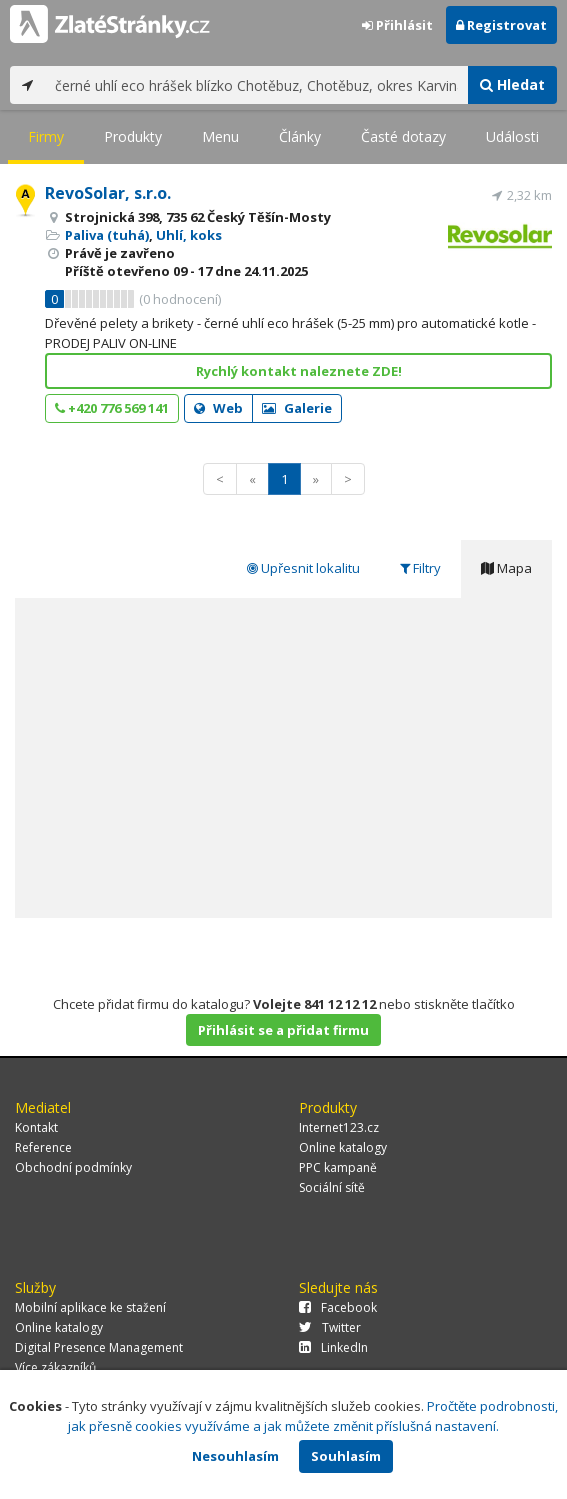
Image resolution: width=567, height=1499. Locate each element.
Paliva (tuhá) (107, 235)
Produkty (133, 136)
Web (218, 408)
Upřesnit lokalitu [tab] (303, 568)
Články (300, 136)
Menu (220, 136)
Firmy (46, 136)
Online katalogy (343, 1147)
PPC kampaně (338, 1167)
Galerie (297, 408)
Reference (43, 1147)
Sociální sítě (332, 1187)
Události (512, 136)
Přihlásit (397, 25)
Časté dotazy (403, 136)
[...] (256, 85)
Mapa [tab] (506, 568)
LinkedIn (333, 1347)
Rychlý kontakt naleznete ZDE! (299, 371)
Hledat (512, 84)
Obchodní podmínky (73, 1167)
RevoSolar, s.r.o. (108, 193)
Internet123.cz (339, 1127)
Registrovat (501, 25)
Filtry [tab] (420, 568)
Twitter (330, 1327)
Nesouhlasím (235, 1456)
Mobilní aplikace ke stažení (90, 1307)
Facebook (338, 1307)
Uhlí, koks (189, 235)
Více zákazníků (55, 1367)
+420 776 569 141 (112, 408)
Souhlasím (346, 1456)
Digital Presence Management (99, 1347)
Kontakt (36, 1127)
